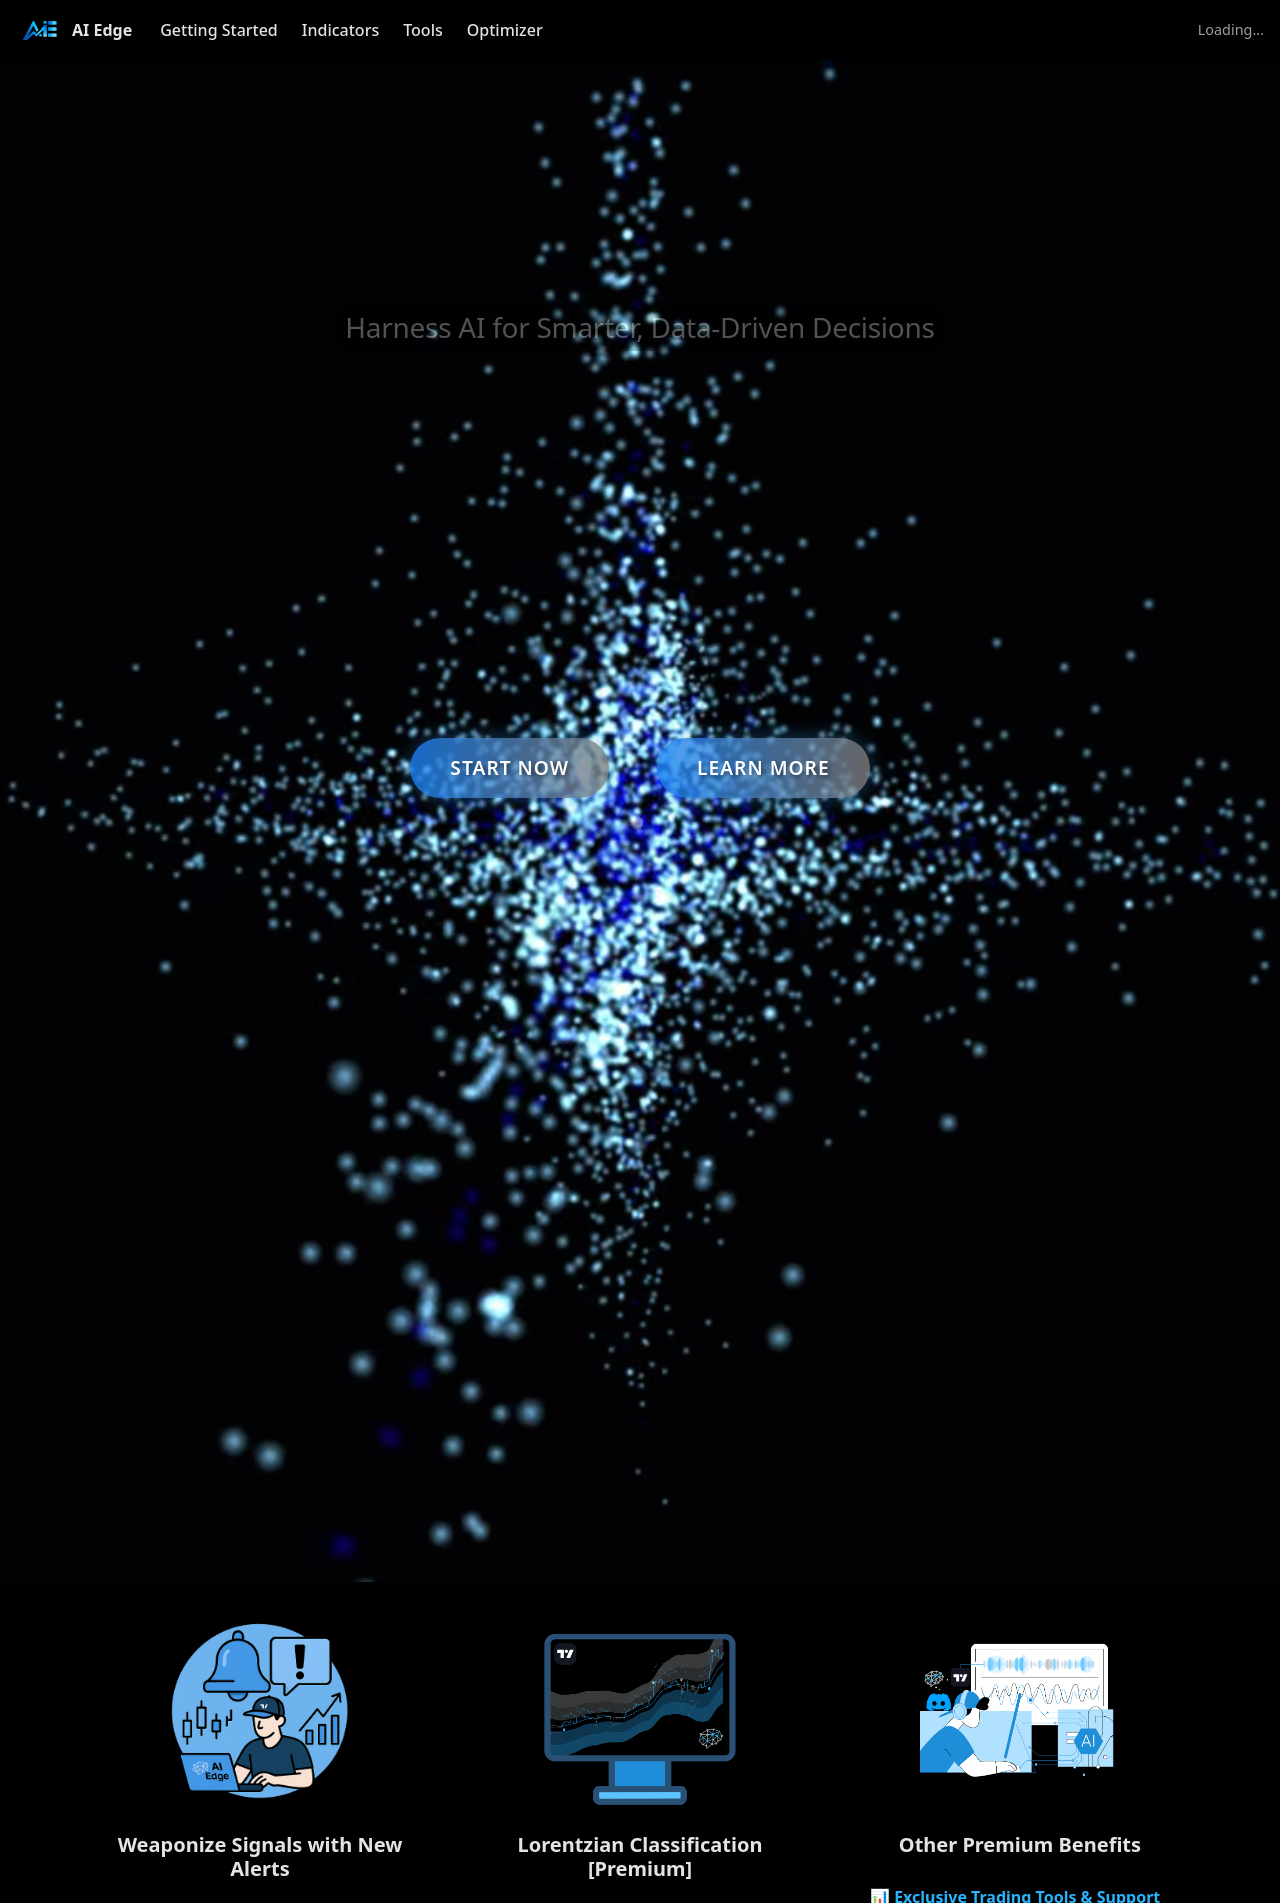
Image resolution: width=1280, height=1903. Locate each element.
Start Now (509, 767)
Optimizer (505, 30)
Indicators (340, 30)
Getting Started (219, 30)
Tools (423, 30)
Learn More (763, 767)
